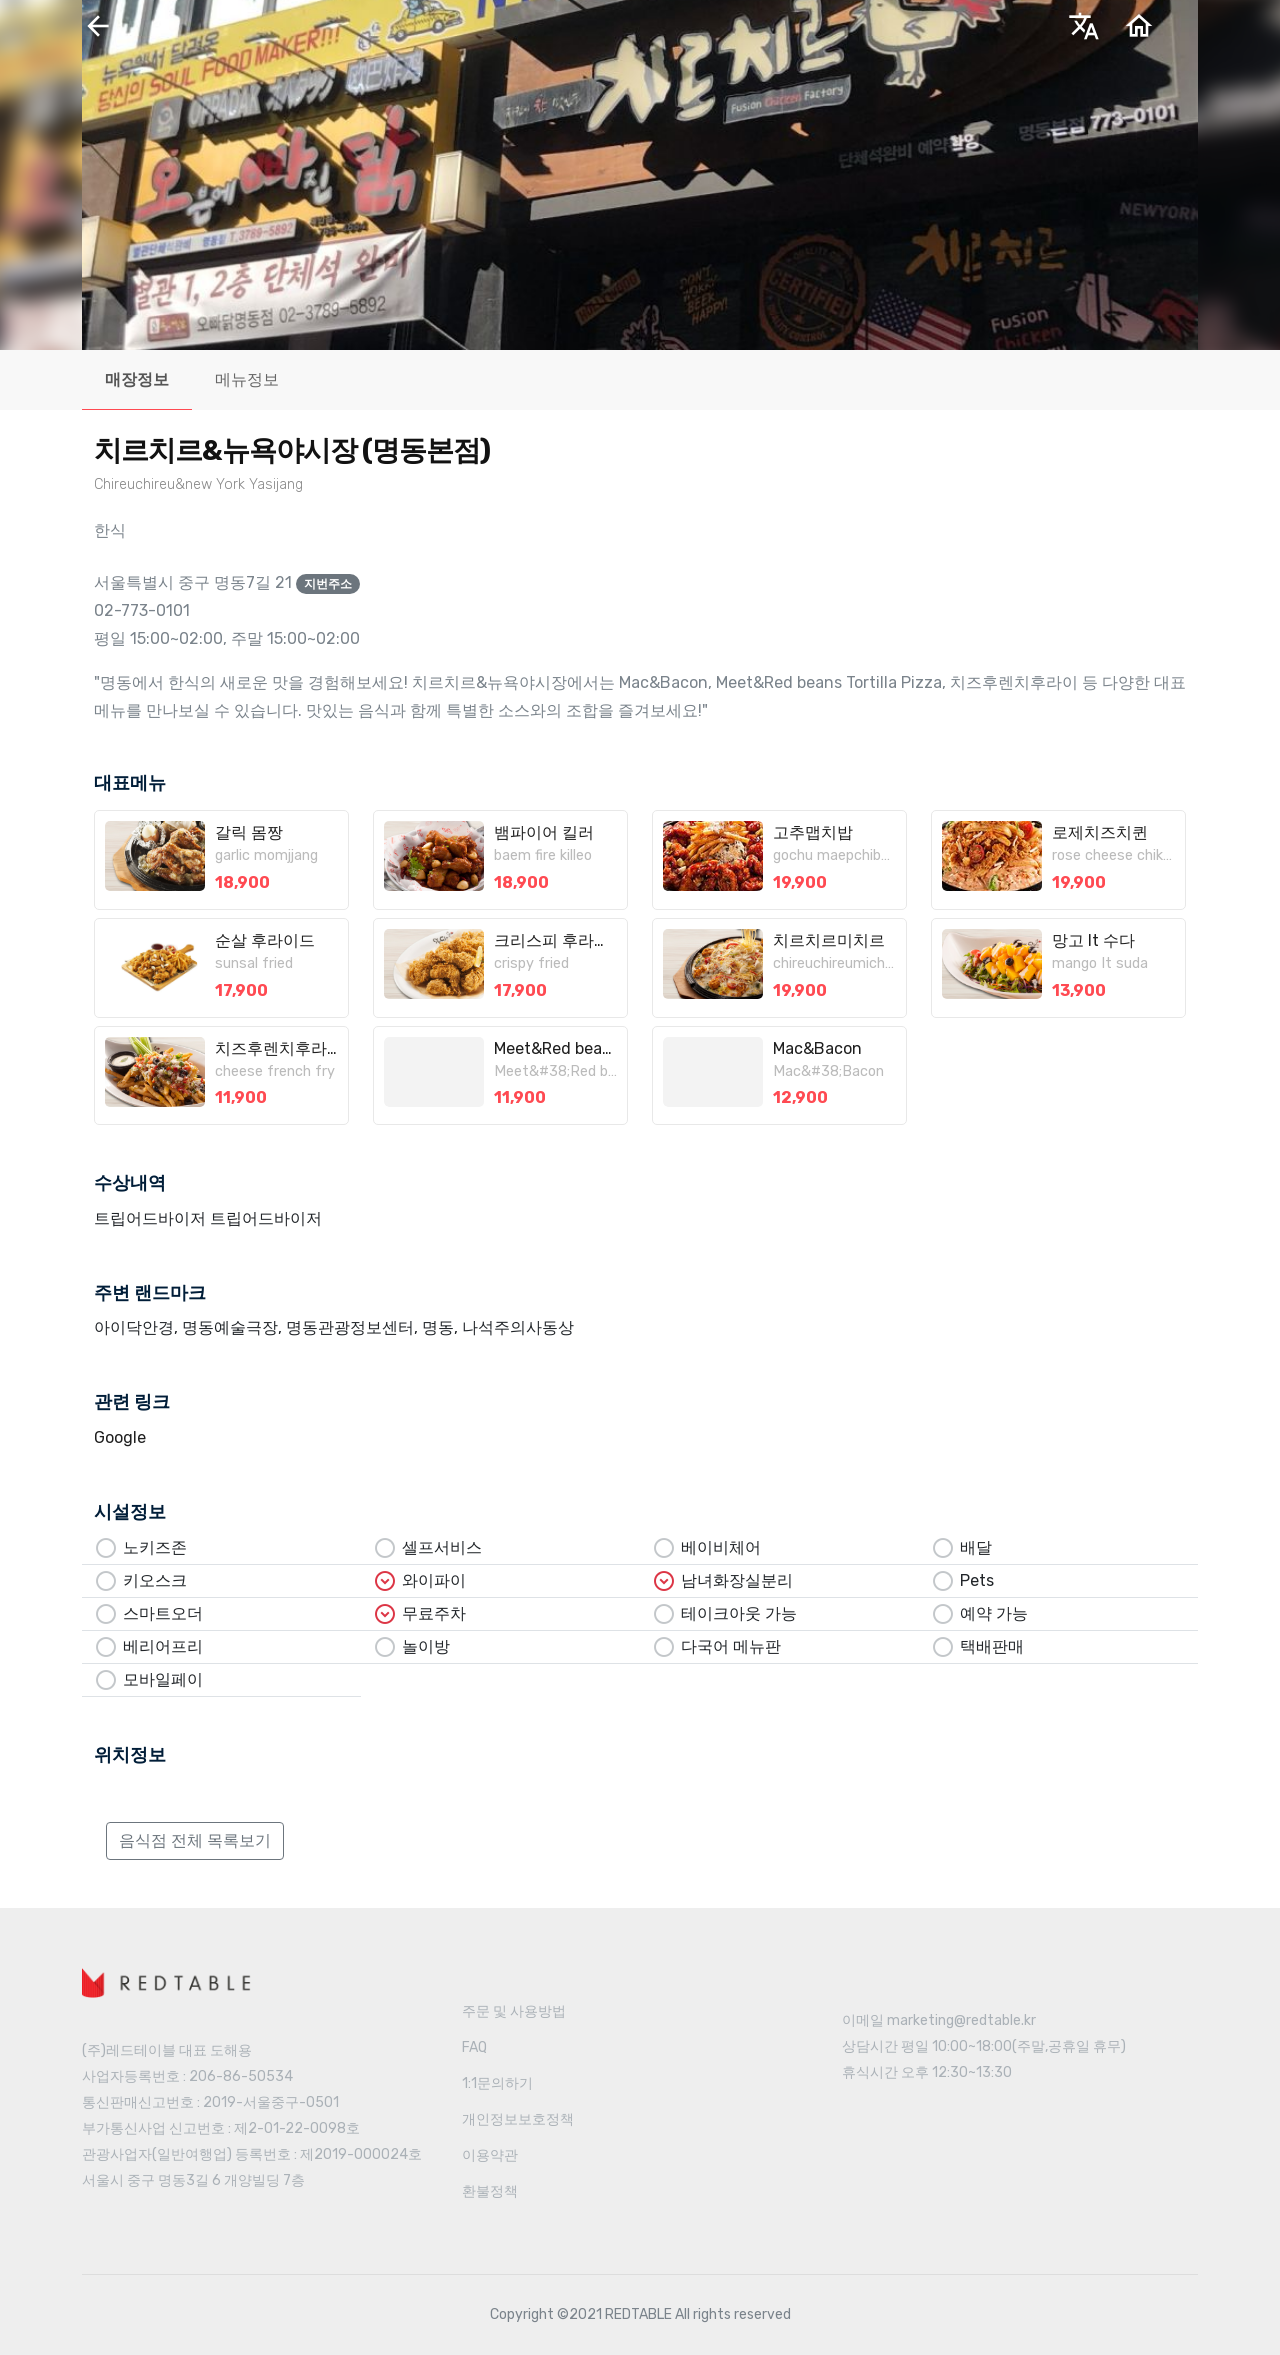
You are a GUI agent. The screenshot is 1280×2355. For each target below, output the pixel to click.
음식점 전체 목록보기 (195, 1840)
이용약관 (490, 2155)
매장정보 (137, 379)
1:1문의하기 (497, 2083)
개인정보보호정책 (518, 2119)
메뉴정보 (247, 379)
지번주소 (328, 584)
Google (120, 1437)
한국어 (955, 33)
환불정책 (490, 2191)
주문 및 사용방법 (514, 2011)
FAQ (474, 2047)
